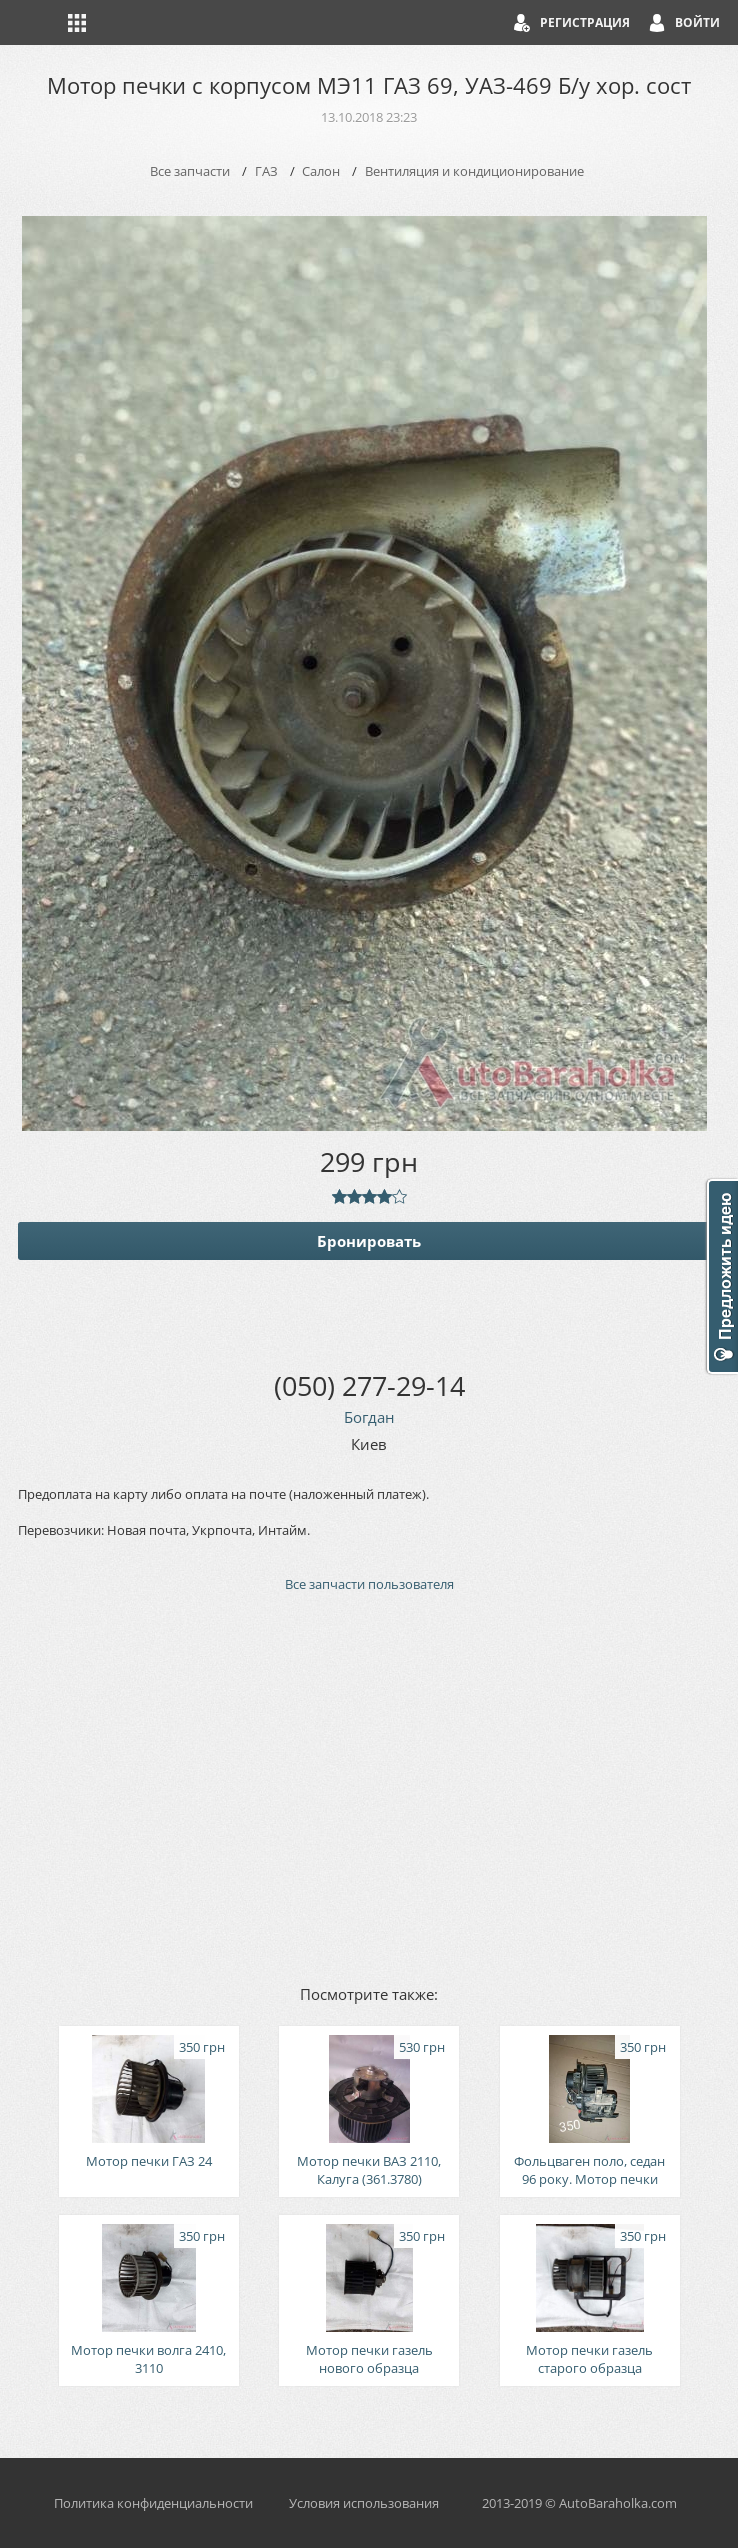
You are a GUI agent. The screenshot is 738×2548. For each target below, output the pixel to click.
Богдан (369, 1417)
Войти (697, 22)
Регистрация (585, 22)
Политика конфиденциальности (153, 2503)
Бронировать (369, 1241)
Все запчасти (190, 171)
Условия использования (364, 2503)
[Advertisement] (369, 1787)
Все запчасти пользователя (369, 1584)
